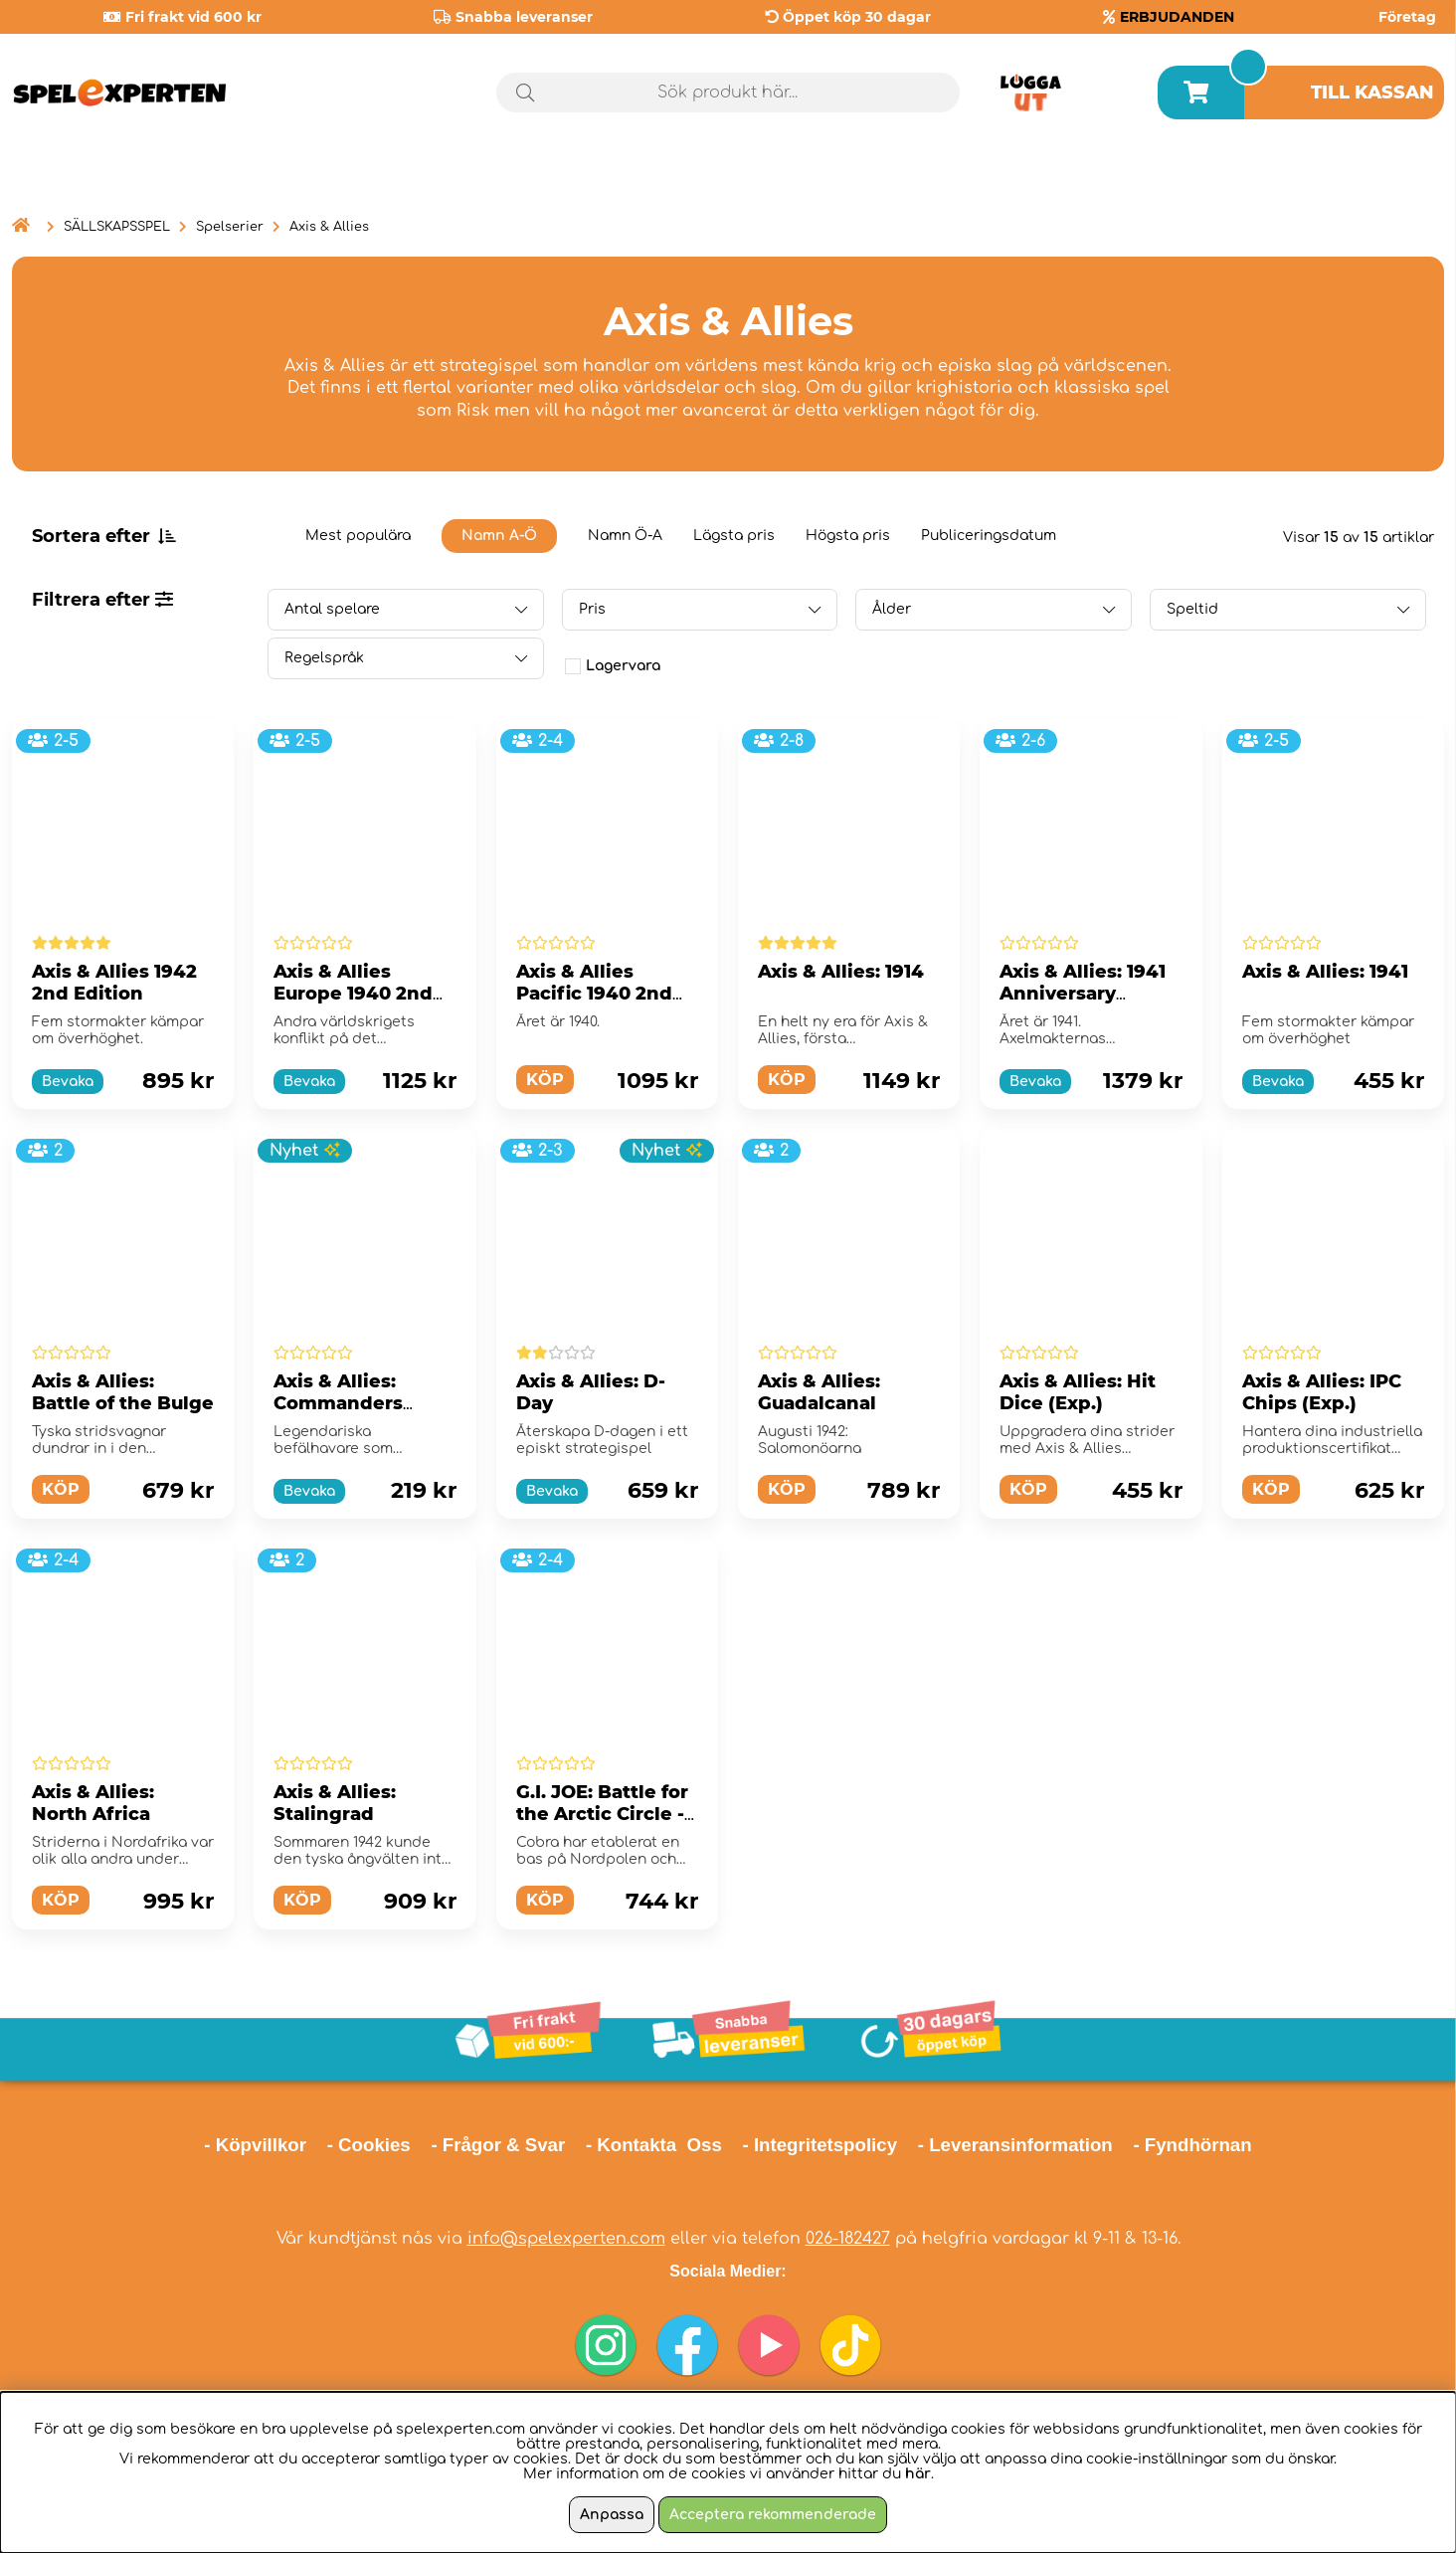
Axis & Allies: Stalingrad (334, 1803)
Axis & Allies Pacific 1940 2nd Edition (594, 993)
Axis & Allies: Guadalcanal (819, 1392)
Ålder (891, 609)
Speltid (1192, 609)
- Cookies (369, 2144)
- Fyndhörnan (1192, 2144)
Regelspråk (324, 657)
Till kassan (1372, 92)
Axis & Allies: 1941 (1325, 972)
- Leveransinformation (1015, 2144)
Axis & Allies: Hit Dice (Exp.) (1078, 1392)
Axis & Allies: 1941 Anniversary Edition (1083, 993)
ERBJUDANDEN (1177, 17)
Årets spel (1359, 178)
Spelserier (230, 227)
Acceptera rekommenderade (772, 2514)
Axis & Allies (329, 227)
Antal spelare (332, 609)
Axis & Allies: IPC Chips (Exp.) (1321, 1392)
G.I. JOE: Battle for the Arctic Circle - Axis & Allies (602, 1814)
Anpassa (611, 2514)
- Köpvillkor (255, 2144)
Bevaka (67, 1081)
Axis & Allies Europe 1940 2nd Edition (353, 993)
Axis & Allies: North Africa (93, 1803)
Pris (592, 609)
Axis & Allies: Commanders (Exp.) (338, 1403)
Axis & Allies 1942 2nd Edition (114, 982)
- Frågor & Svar (498, 2144)
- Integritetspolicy (820, 2144)
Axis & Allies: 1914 (841, 972)
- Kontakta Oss (654, 2144)
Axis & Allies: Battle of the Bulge (123, 1392)
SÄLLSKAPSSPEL (117, 227)
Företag (1407, 17)
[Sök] (728, 92)
